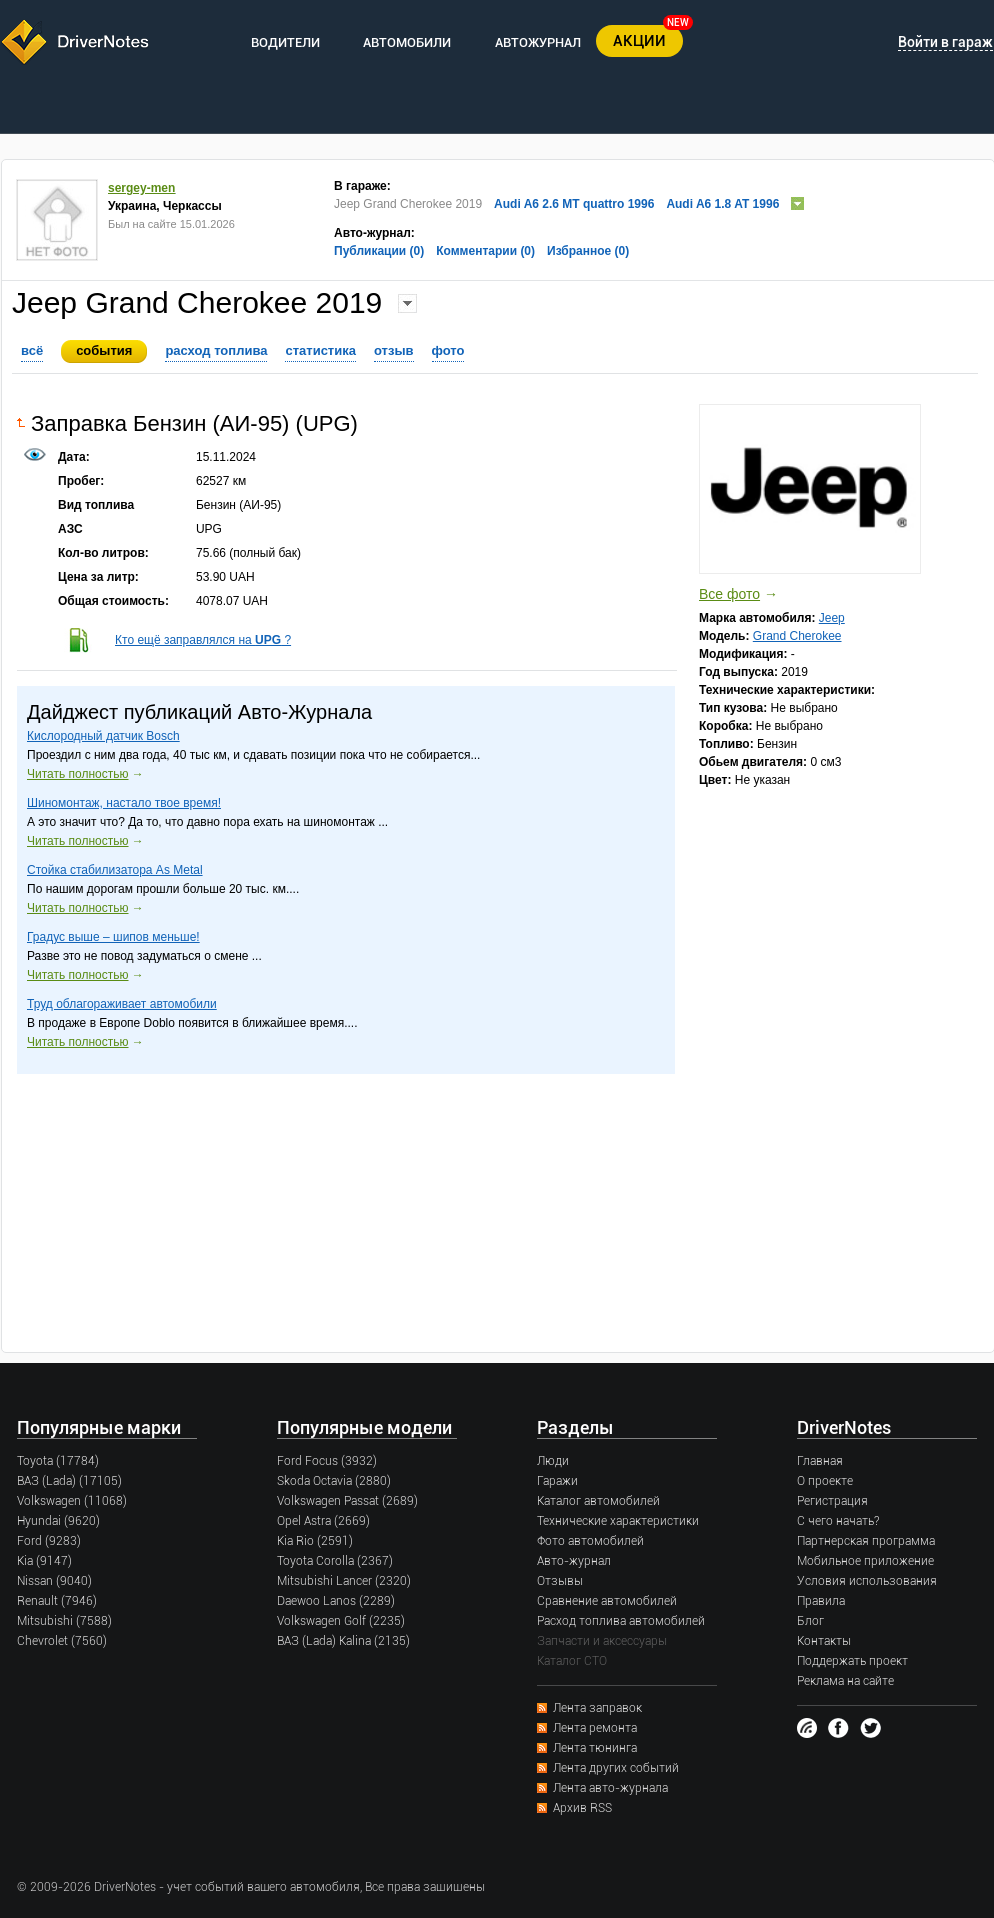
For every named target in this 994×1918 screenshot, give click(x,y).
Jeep (832, 618)
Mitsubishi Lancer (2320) (344, 1581)
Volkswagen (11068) (72, 1501)
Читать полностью (78, 774)
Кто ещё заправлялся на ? (203, 640)
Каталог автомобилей (598, 1501)
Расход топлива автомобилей (621, 1621)
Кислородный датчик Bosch (103, 736)
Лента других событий (616, 1768)
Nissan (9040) (54, 1581)
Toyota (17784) (58, 1461)
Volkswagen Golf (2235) (341, 1621)
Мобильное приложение (865, 1561)
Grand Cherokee (797, 636)
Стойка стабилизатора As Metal (115, 870)
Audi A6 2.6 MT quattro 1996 (574, 204)
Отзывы (560, 1581)
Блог (810, 1621)
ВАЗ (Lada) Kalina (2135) (343, 1641)
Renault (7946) (57, 1601)
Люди (553, 1461)
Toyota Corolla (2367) (335, 1561)
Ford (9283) (49, 1541)
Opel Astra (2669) (323, 1521)
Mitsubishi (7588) (64, 1621)
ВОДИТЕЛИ (285, 42)
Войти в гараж (945, 42)
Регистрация (832, 1501)
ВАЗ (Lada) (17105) (69, 1481)
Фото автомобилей (590, 1541)
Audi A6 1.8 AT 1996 (722, 204)
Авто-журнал (574, 1561)
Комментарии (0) (485, 251)
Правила (821, 1601)
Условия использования (867, 1581)
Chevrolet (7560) (62, 1641)
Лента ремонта (595, 1728)
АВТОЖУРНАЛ (538, 42)
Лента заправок (597, 1708)
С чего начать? (838, 1521)
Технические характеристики (618, 1521)
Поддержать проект (852, 1661)
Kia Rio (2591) (315, 1541)
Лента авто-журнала (610, 1788)
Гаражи (557, 1481)
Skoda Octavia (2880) (334, 1481)
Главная (820, 1461)
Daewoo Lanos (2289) (336, 1601)
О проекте (825, 1481)
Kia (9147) (44, 1561)
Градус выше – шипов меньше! (113, 937)
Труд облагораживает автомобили (122, 1004)
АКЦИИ (639, 41)
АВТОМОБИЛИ (407, 42)
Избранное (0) (588, 251)
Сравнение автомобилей (607, 1601)
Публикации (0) (379, 251)
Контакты (824, 1641)
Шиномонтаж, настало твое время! (124, 803)
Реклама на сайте (845, 1681)
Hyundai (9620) (58, 1521)
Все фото (729, 594)
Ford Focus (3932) (327, 1461)
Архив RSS (582, 1808)
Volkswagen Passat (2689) (347, 1501)
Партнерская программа (866, 1541)
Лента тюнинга (595, 1748)
